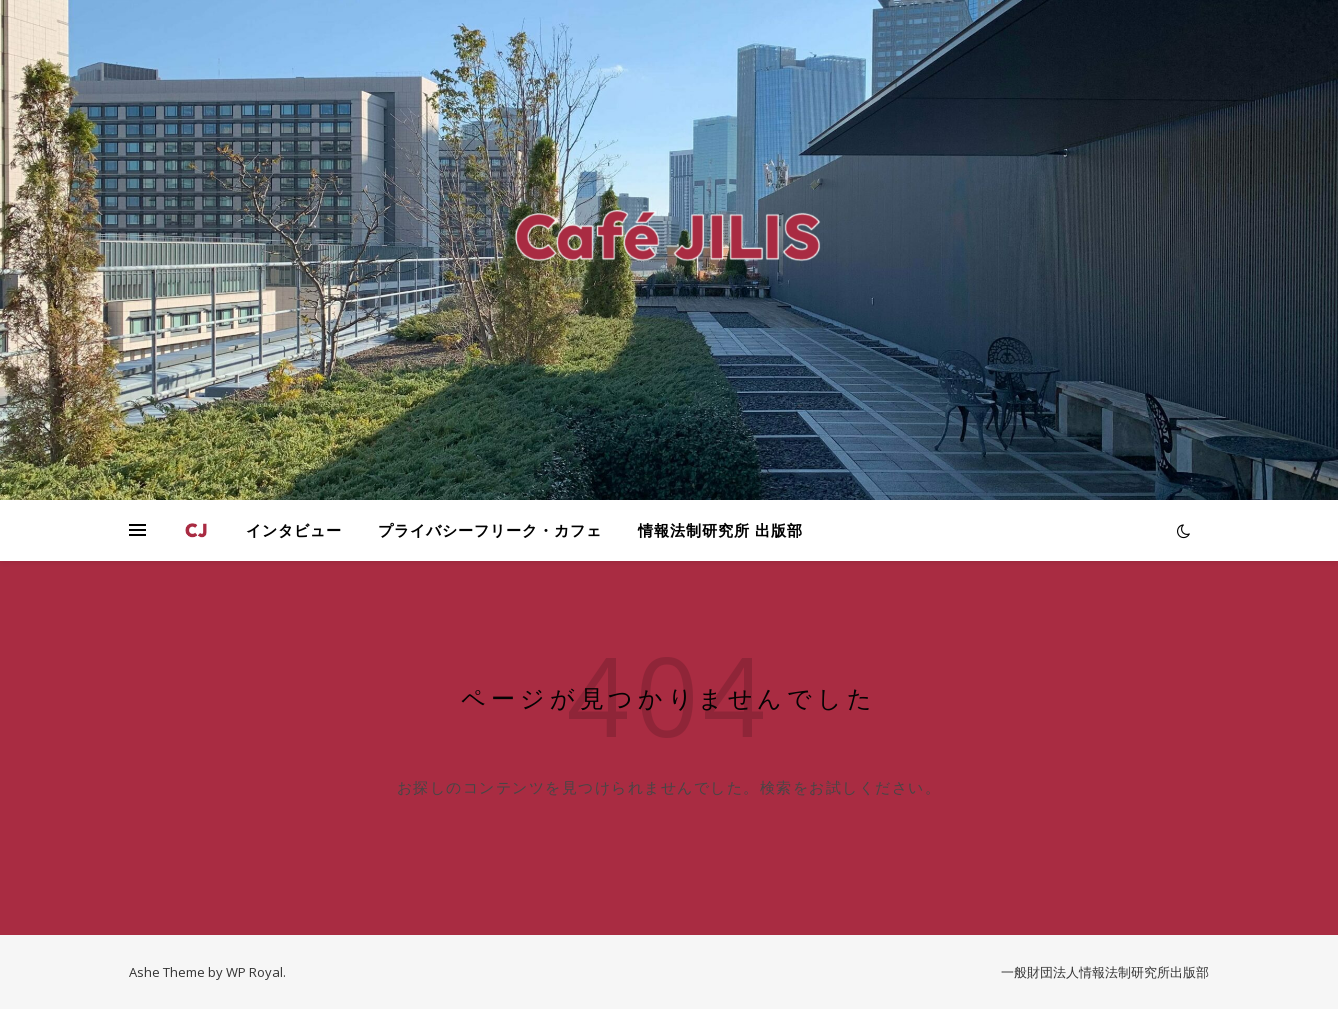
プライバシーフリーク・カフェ (490, 530)
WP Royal (254, 972)
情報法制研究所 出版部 (720, 530)
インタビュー (294, 530)
